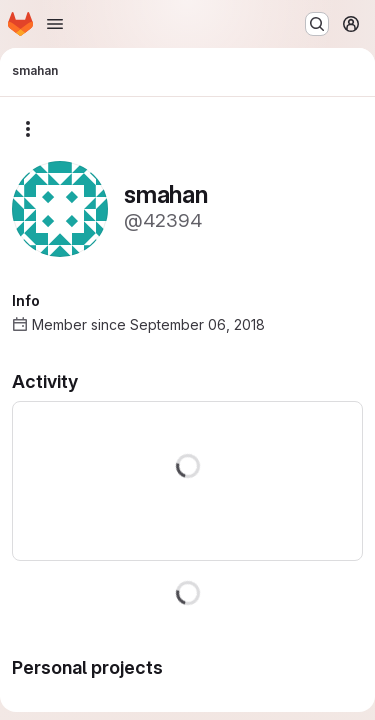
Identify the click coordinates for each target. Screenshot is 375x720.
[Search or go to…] (317, 24)
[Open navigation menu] (55, 24)
